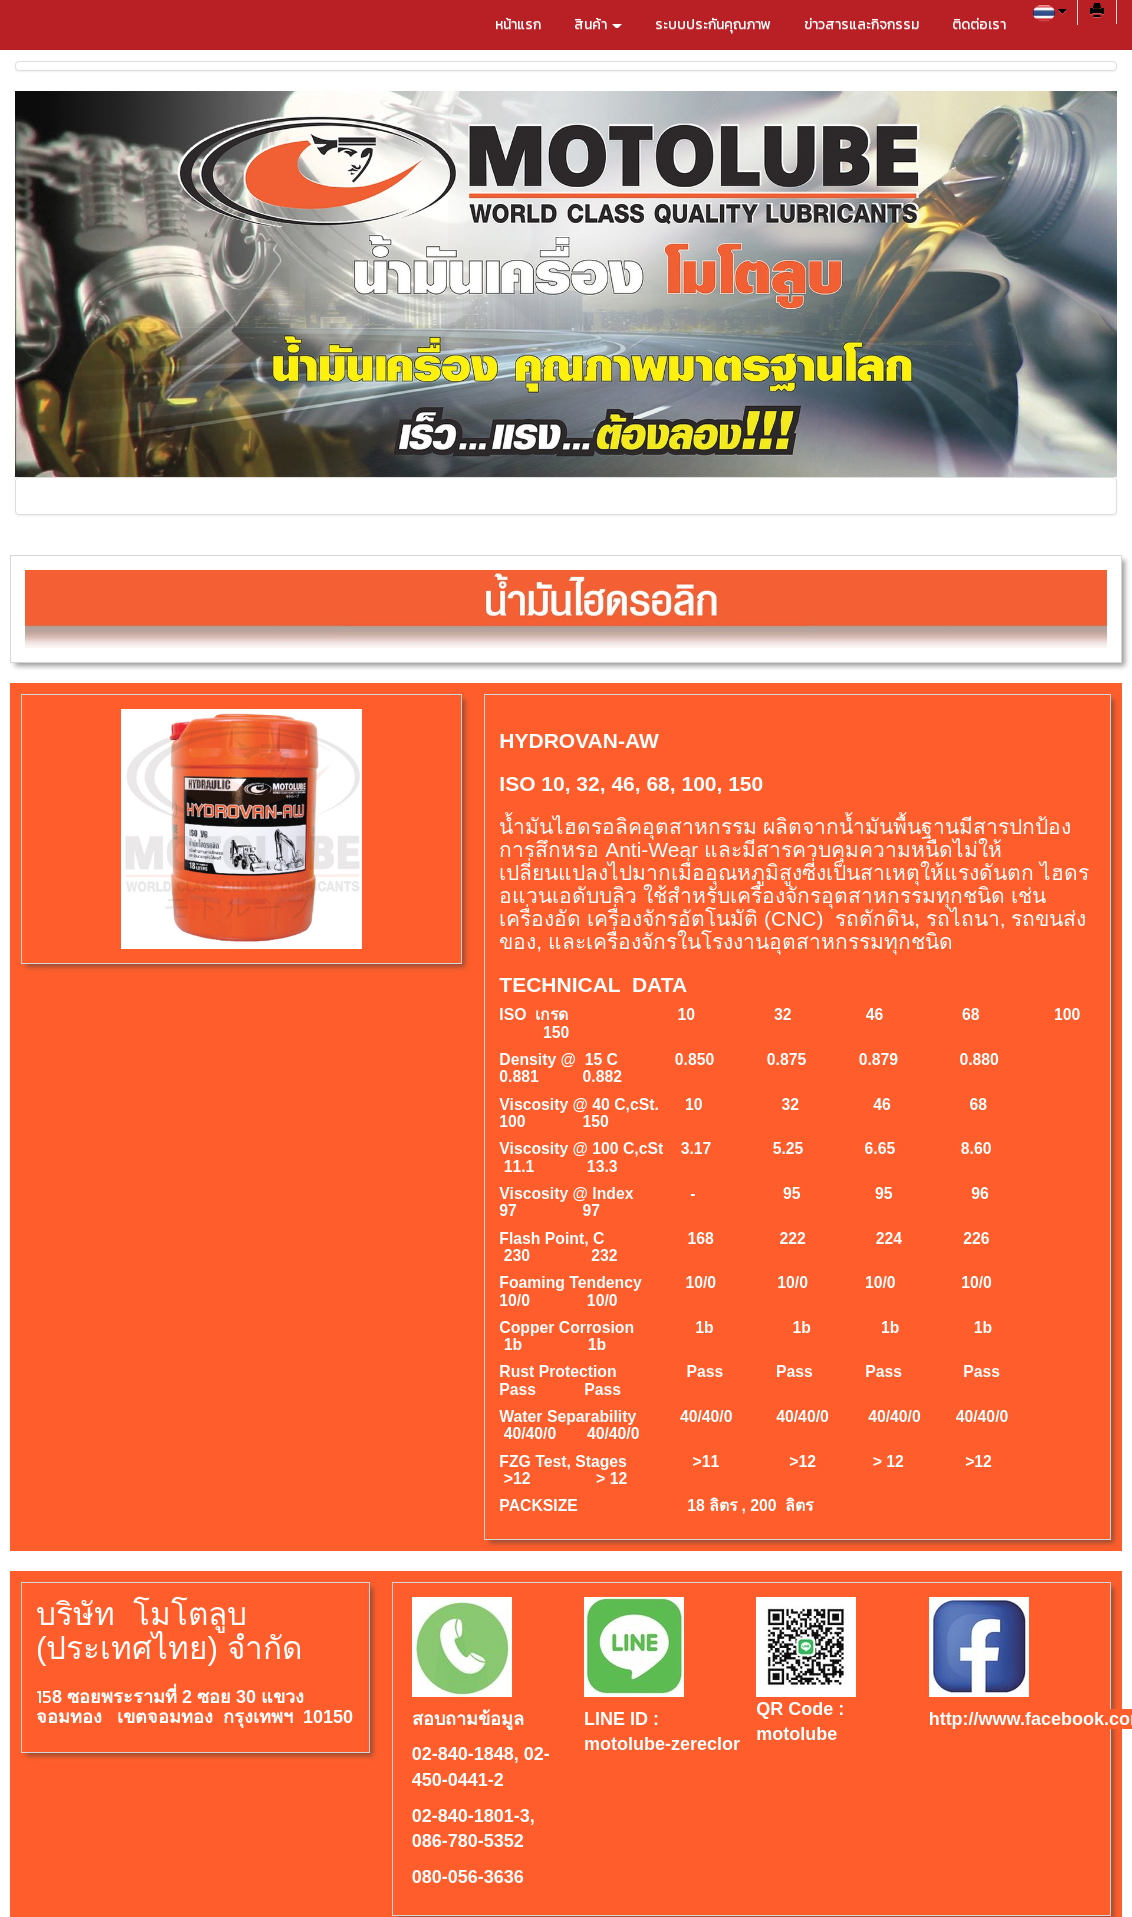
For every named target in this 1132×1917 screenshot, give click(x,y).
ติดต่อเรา (979, 24)
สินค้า (598, 24)
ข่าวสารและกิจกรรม (861, 24)
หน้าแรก (518, 24)
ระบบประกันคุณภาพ (713, 24)
